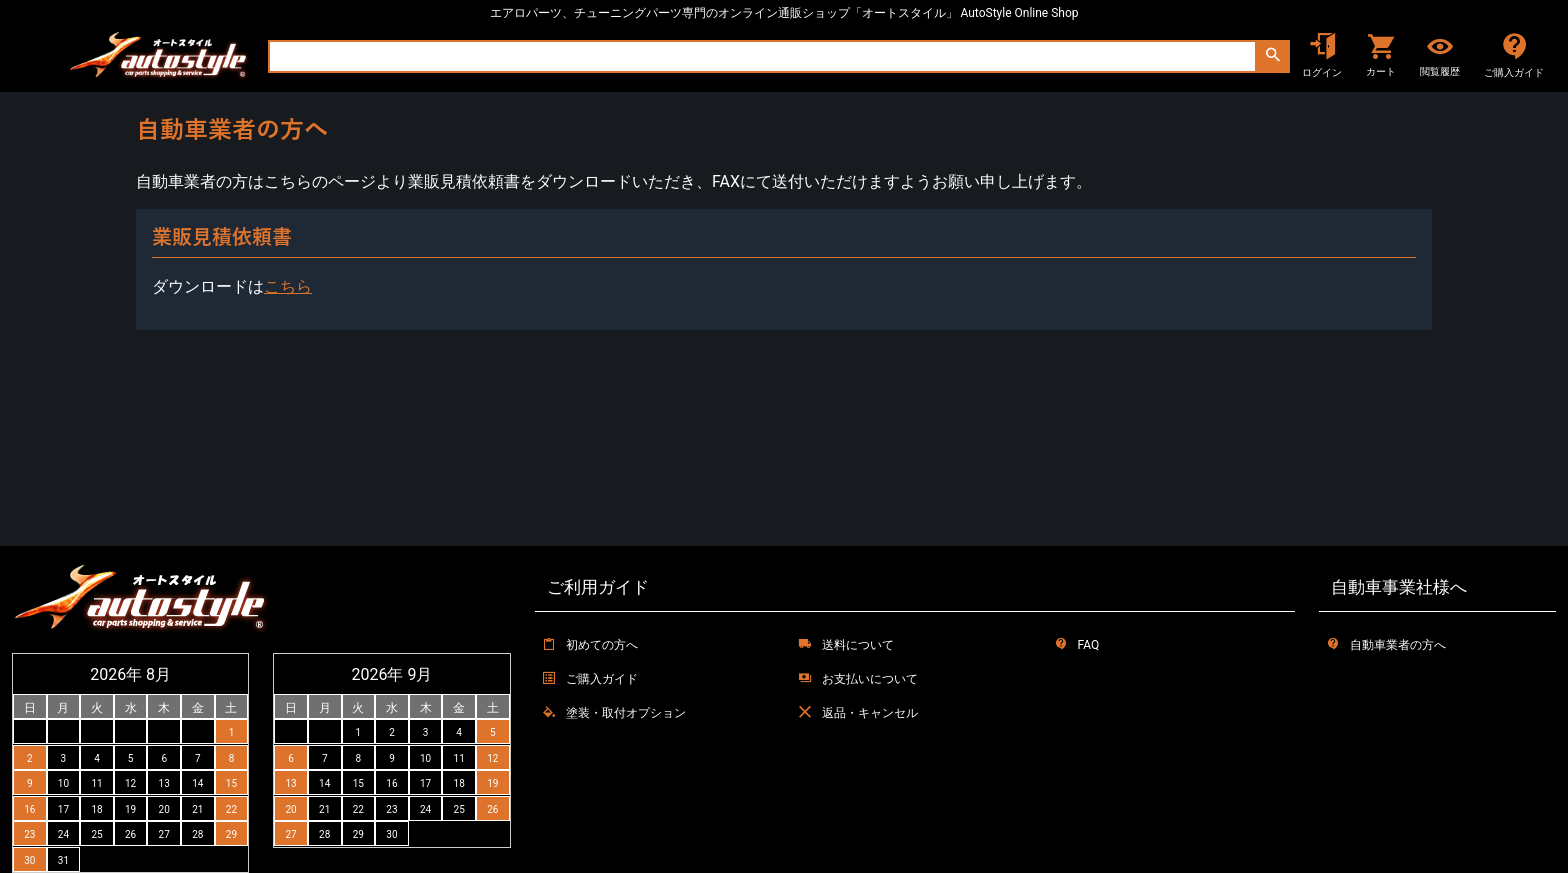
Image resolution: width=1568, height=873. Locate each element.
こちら (288, 286)
